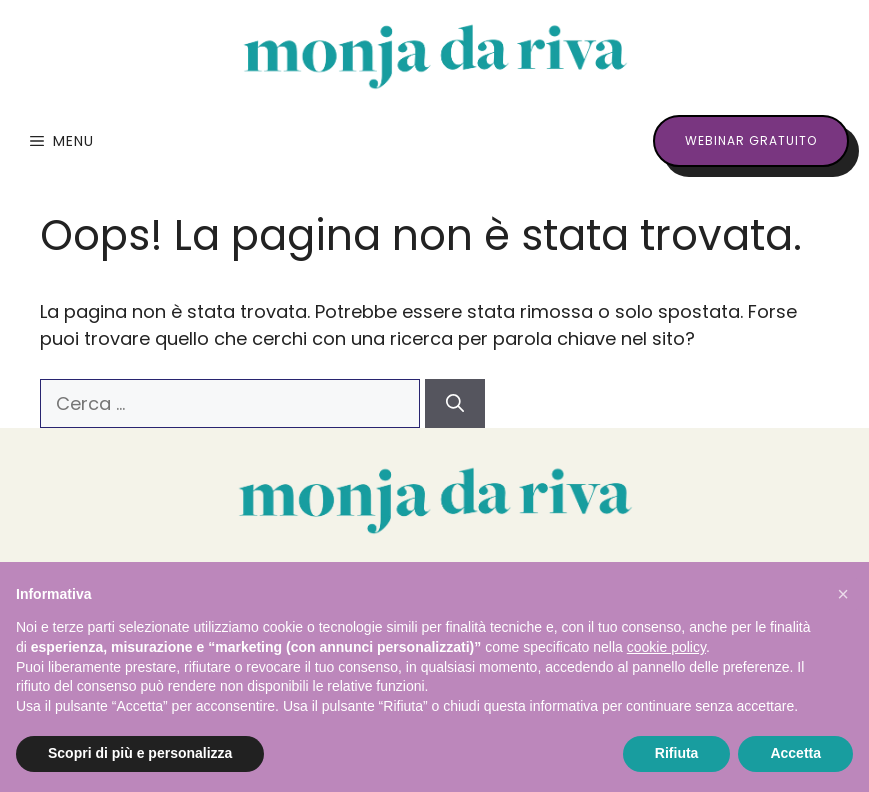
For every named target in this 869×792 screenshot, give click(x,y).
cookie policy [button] (666, 647)
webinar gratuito (751, 140)
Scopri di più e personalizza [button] (140, 753)
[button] (843, 594)
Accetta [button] (795, 753)
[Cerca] (455, 403)
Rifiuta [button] (677, 753)
